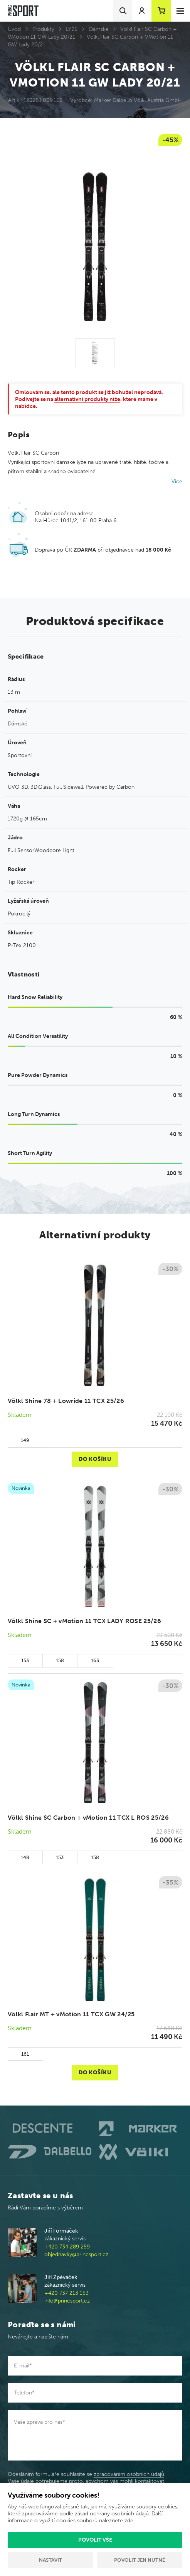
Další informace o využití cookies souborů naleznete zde (85, 2517)
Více (177, 481)
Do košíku (95, 1459)
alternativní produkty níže (87, 399)
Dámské (99, 29)
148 (25, 1857)
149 (25, 1440)
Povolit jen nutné (139, 2560)
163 (95, 1660)
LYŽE (71, 29)
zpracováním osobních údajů (129, 2474)
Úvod (14, 29)
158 (60, 1660)
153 (25, 1660)
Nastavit (50, 2560)
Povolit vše (95, 2540)
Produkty (43, 29)
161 (25, 2054)
